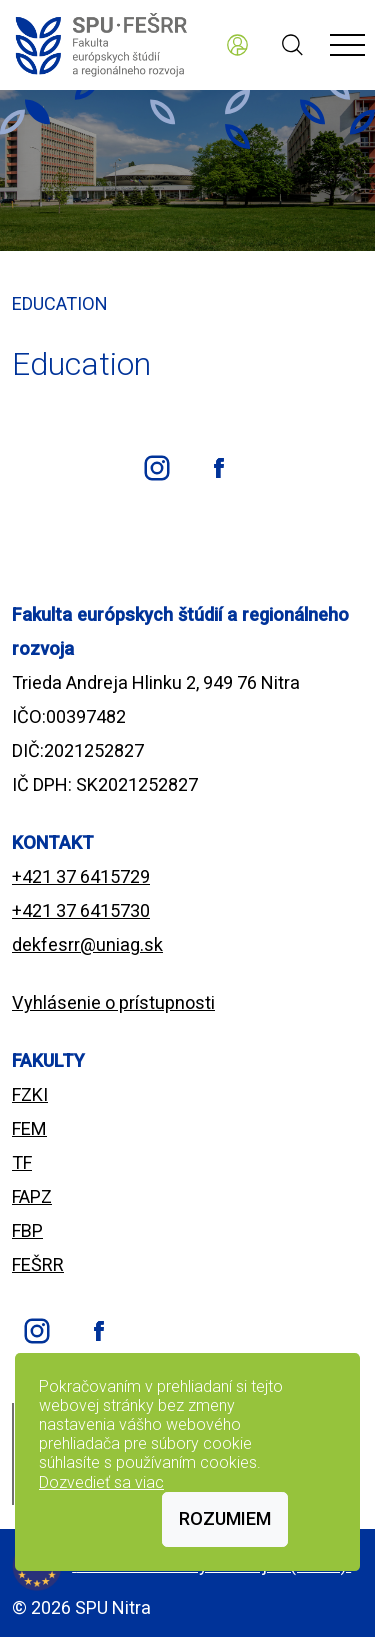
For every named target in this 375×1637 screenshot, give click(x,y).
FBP (27, 1230)
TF (22, 1162)
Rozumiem (225, 1518)
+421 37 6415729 (81, 876)
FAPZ (32, 1196)
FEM (29, 1128)
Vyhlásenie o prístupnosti (113, 1002)
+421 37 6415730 (81, 910)
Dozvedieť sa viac (101, 1482)
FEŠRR (38, 1264)
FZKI (30, 1094)
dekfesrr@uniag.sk (87, 944)
